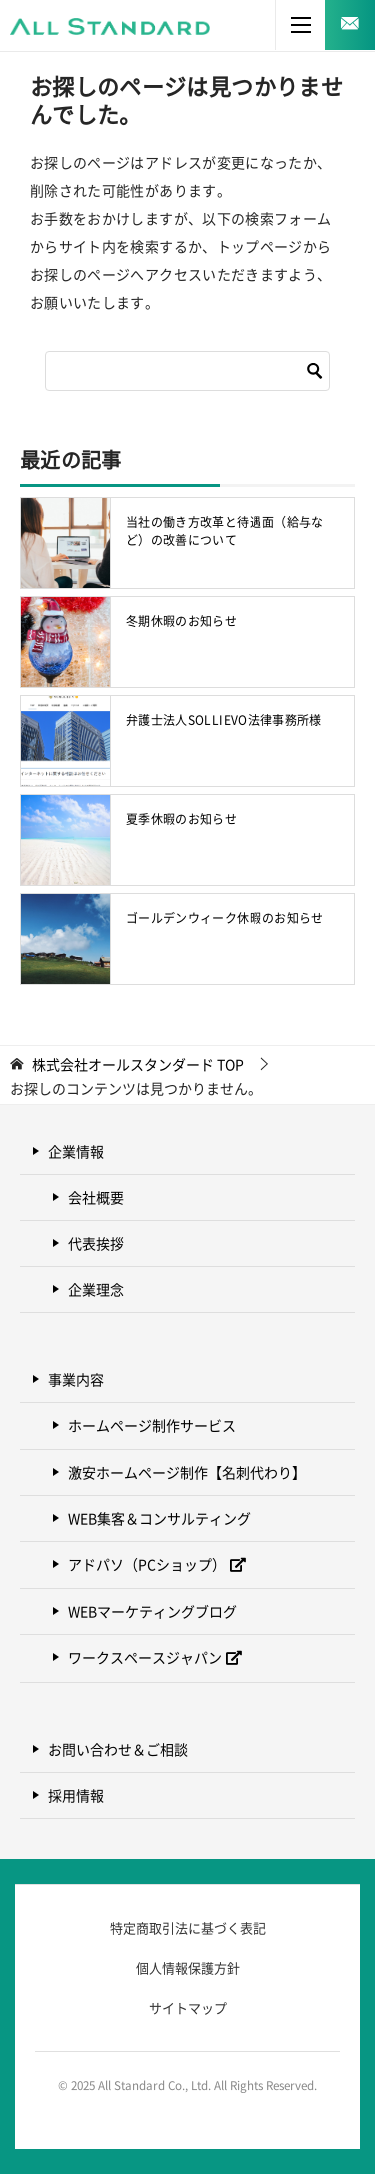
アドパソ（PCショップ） (147, 1564)
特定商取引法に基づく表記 (188, 1927)
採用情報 (76, 1795)
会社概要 (96, 1197)
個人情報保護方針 (188, 1967)
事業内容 (76, 1379)
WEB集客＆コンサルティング (159, 1518)
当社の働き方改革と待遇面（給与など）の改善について (225, 531)
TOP (138, 1064)
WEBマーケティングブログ (152, 1611)
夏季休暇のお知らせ (181, 819)
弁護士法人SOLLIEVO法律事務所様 (224, 720)
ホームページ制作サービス (152, 1425)
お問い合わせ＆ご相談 (118, 1749)
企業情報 (76, 1151)
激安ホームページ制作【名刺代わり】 (187, 1472)
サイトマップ (188, 2007)
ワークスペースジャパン (145, 1657)
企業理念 (96, 1289)
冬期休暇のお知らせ (181, 621)
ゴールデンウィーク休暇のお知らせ (225, 918)
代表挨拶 (96, 1243)
